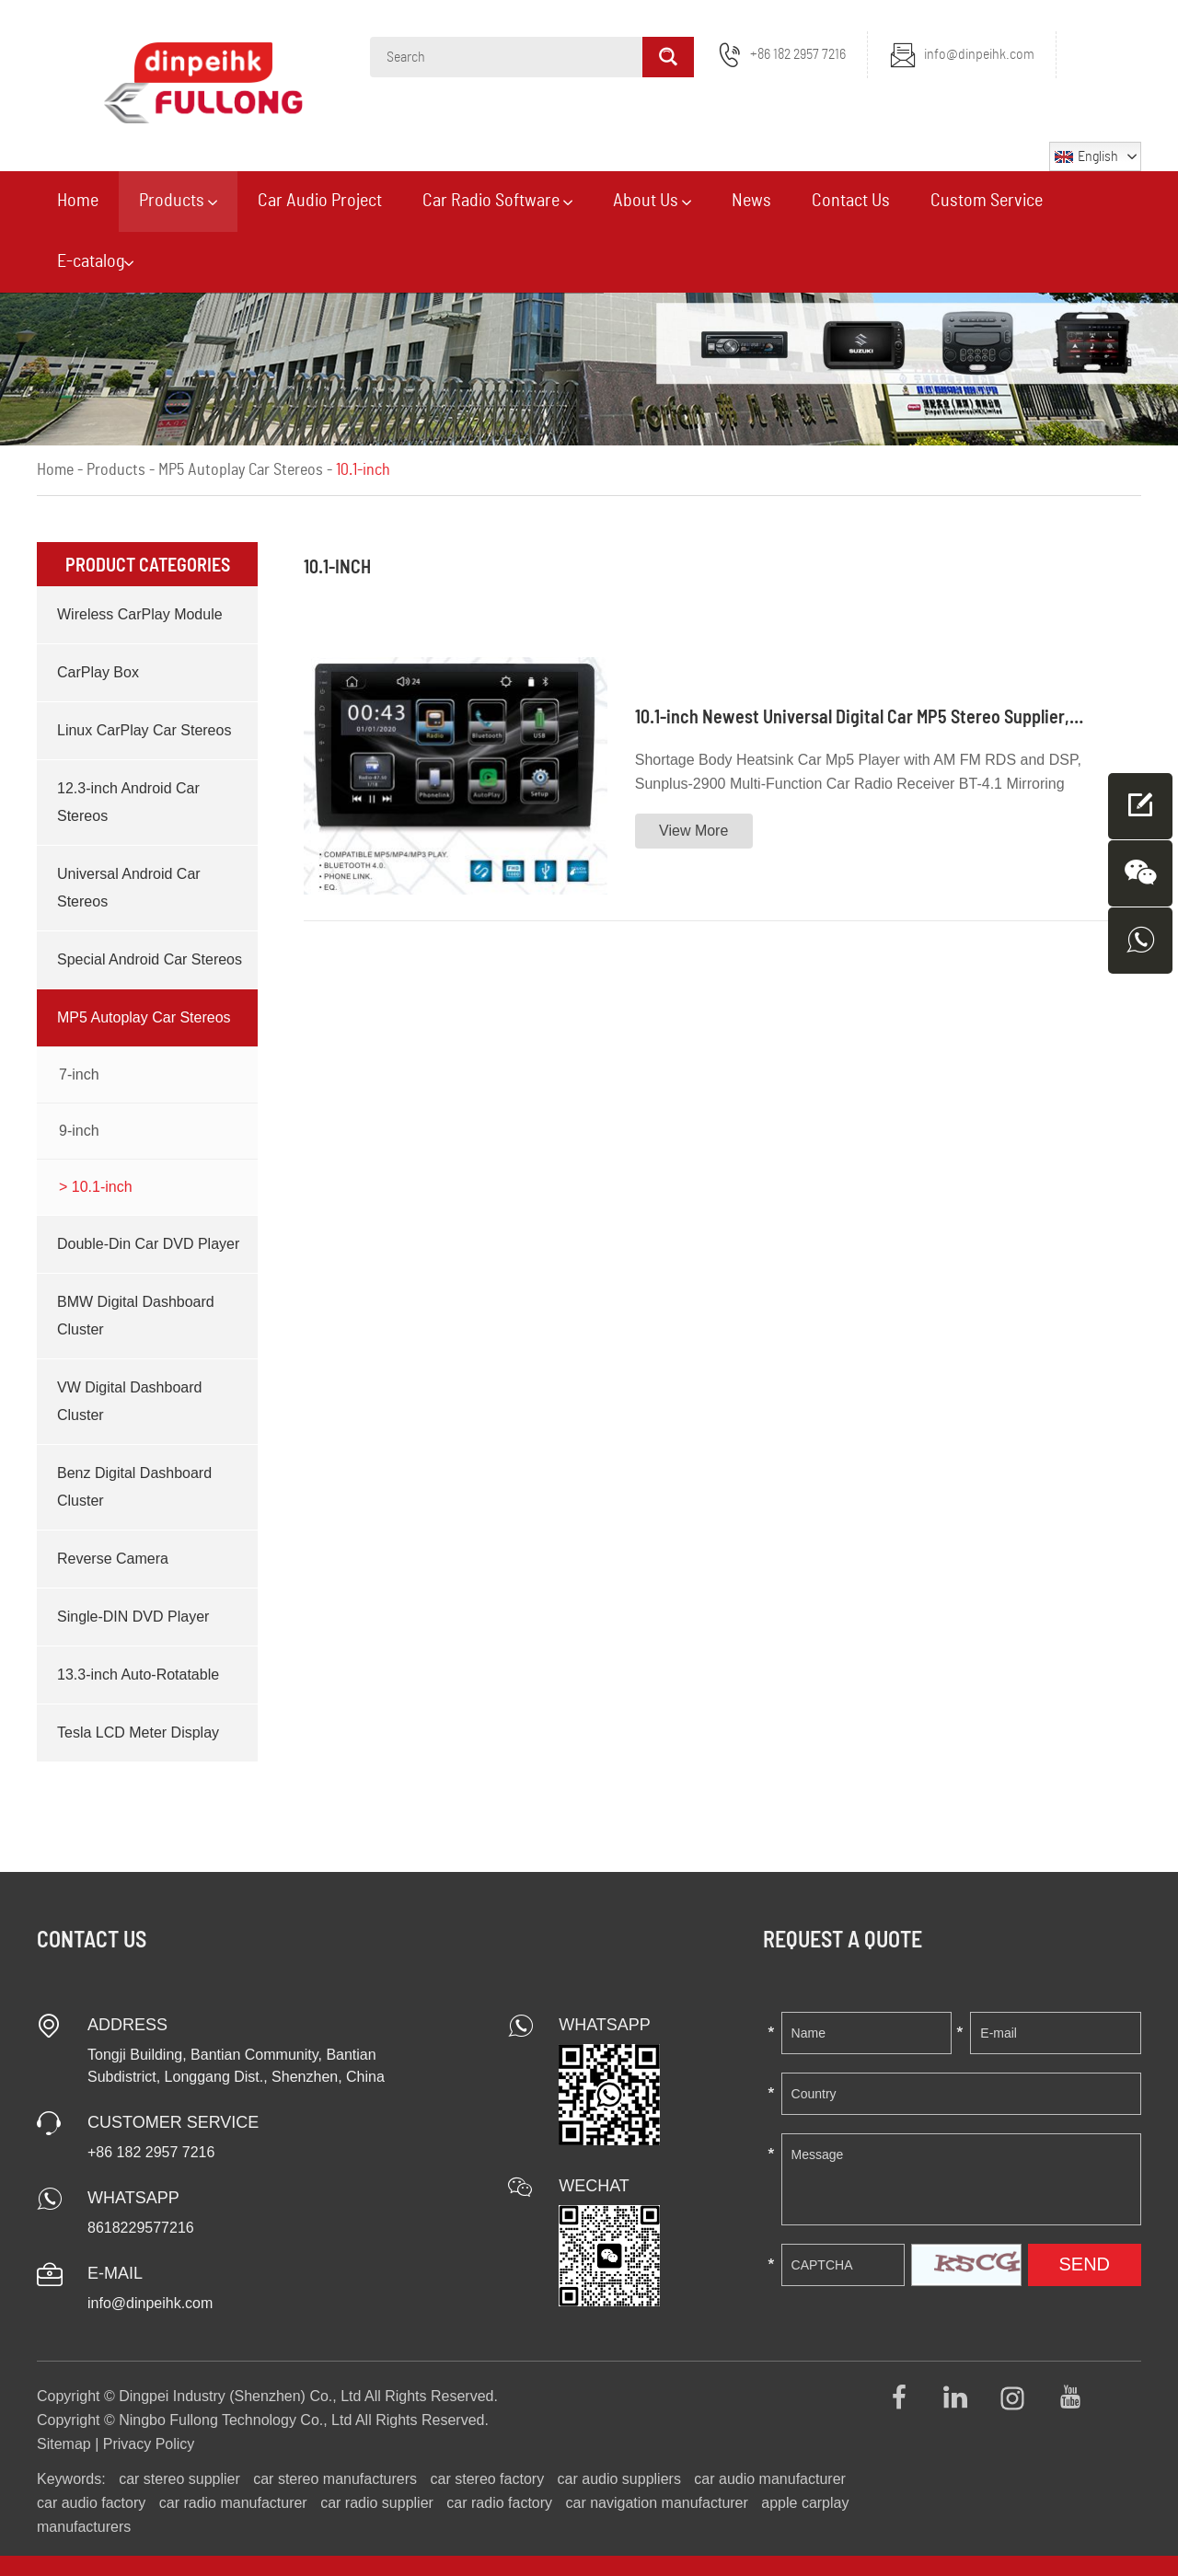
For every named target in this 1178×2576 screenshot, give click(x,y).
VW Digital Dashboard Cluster (129, 1401)
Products (178, 200)
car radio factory (499, 2503)
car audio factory (91, 2503)
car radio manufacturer (233, 2503)
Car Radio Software (497, 200)
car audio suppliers (619, 2479)
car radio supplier (376, 2503)
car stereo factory (488, 2479)
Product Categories (147, 564)
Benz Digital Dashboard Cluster (134, 1486)
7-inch (79, 1074)
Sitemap (64, 2444)
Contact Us (851, 200)
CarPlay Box (98, 672)
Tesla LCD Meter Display (138, 1732)
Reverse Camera (112, 1558)
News (751, 200)
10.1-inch (363, 470)
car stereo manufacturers (335, 2479)
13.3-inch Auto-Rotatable (138, 1674)
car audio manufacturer (770, 2479)
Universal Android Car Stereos (129, 887)
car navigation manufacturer (657, 2503)
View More (693, 830)
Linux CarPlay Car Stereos (144, 730)
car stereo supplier (179, 2479)
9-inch (79, 1130)
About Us (652, 200)
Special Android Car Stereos (149, 959)
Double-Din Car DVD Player (148, 1244)
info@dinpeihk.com (979, 54)
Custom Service (986, 200)
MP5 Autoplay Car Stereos (240, 470)
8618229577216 (140, 2227)
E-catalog (95, 261)
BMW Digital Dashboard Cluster (135, 1315)
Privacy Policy (149, 2444)
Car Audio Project (320, 200)
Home (77, 200)
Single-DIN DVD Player (133, 1616)
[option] (589, 307)
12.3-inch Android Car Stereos (128, 802)
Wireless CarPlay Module (140, 614)
